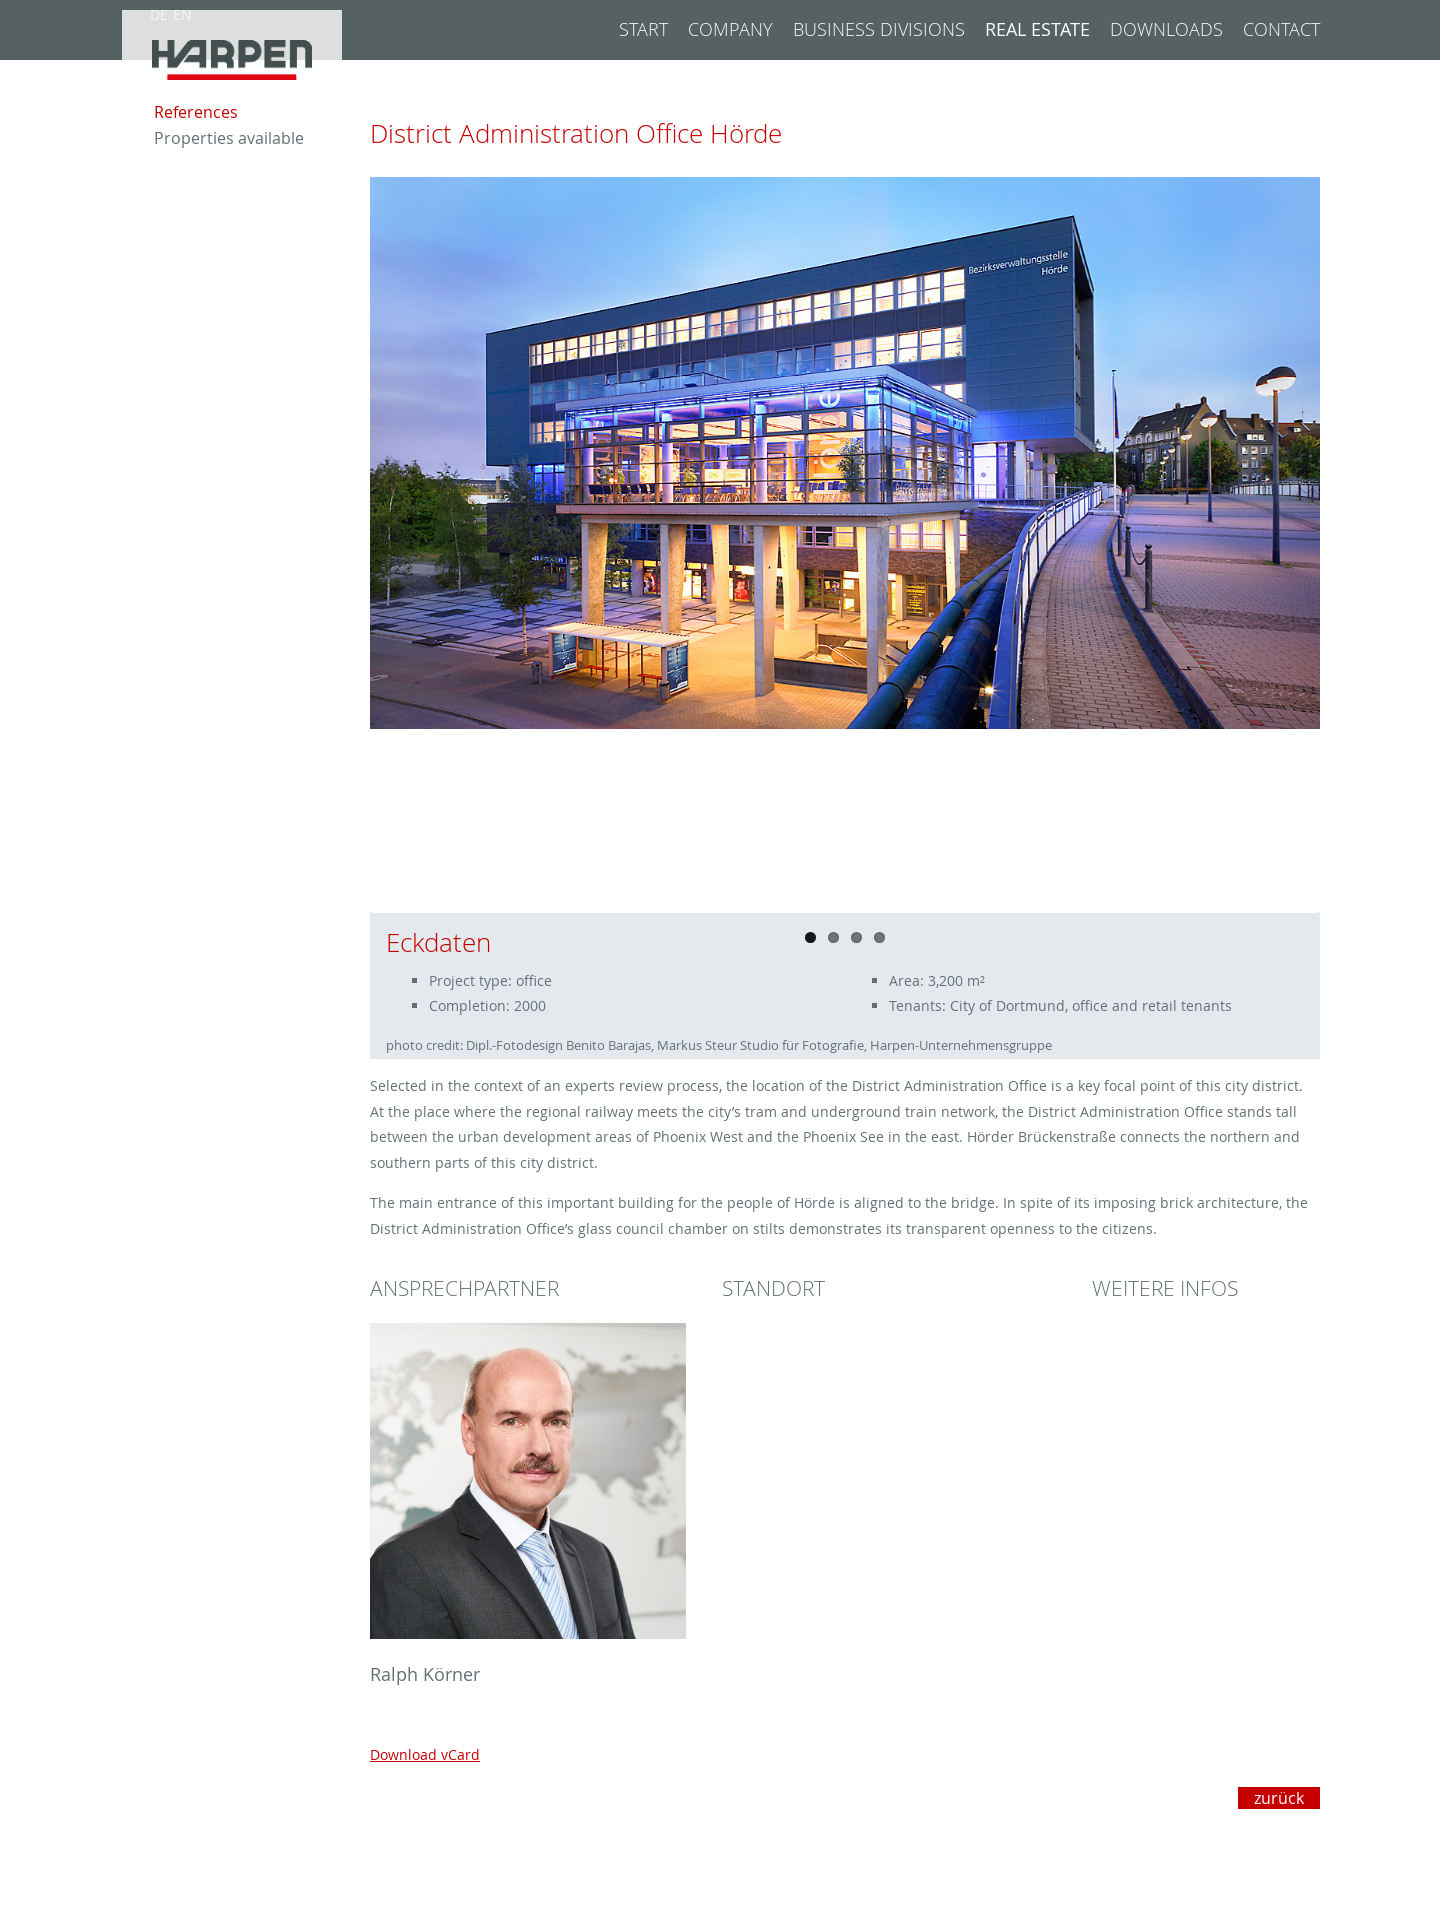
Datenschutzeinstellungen (1231, 1887)
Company (730, 29)
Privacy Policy (1274, 1866)
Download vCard (425, 1754)
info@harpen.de (844, 1866)
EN (182, 15)
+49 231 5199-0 (840, 1846)
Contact (1281, 29)
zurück (1279, 1798)
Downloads (1166, 29)
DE (159, 15)
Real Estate (1037, 29)
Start (643, 29)
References (196, 147)
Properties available (229, 173)
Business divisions (879, 29)
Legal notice (1279, 1846)
